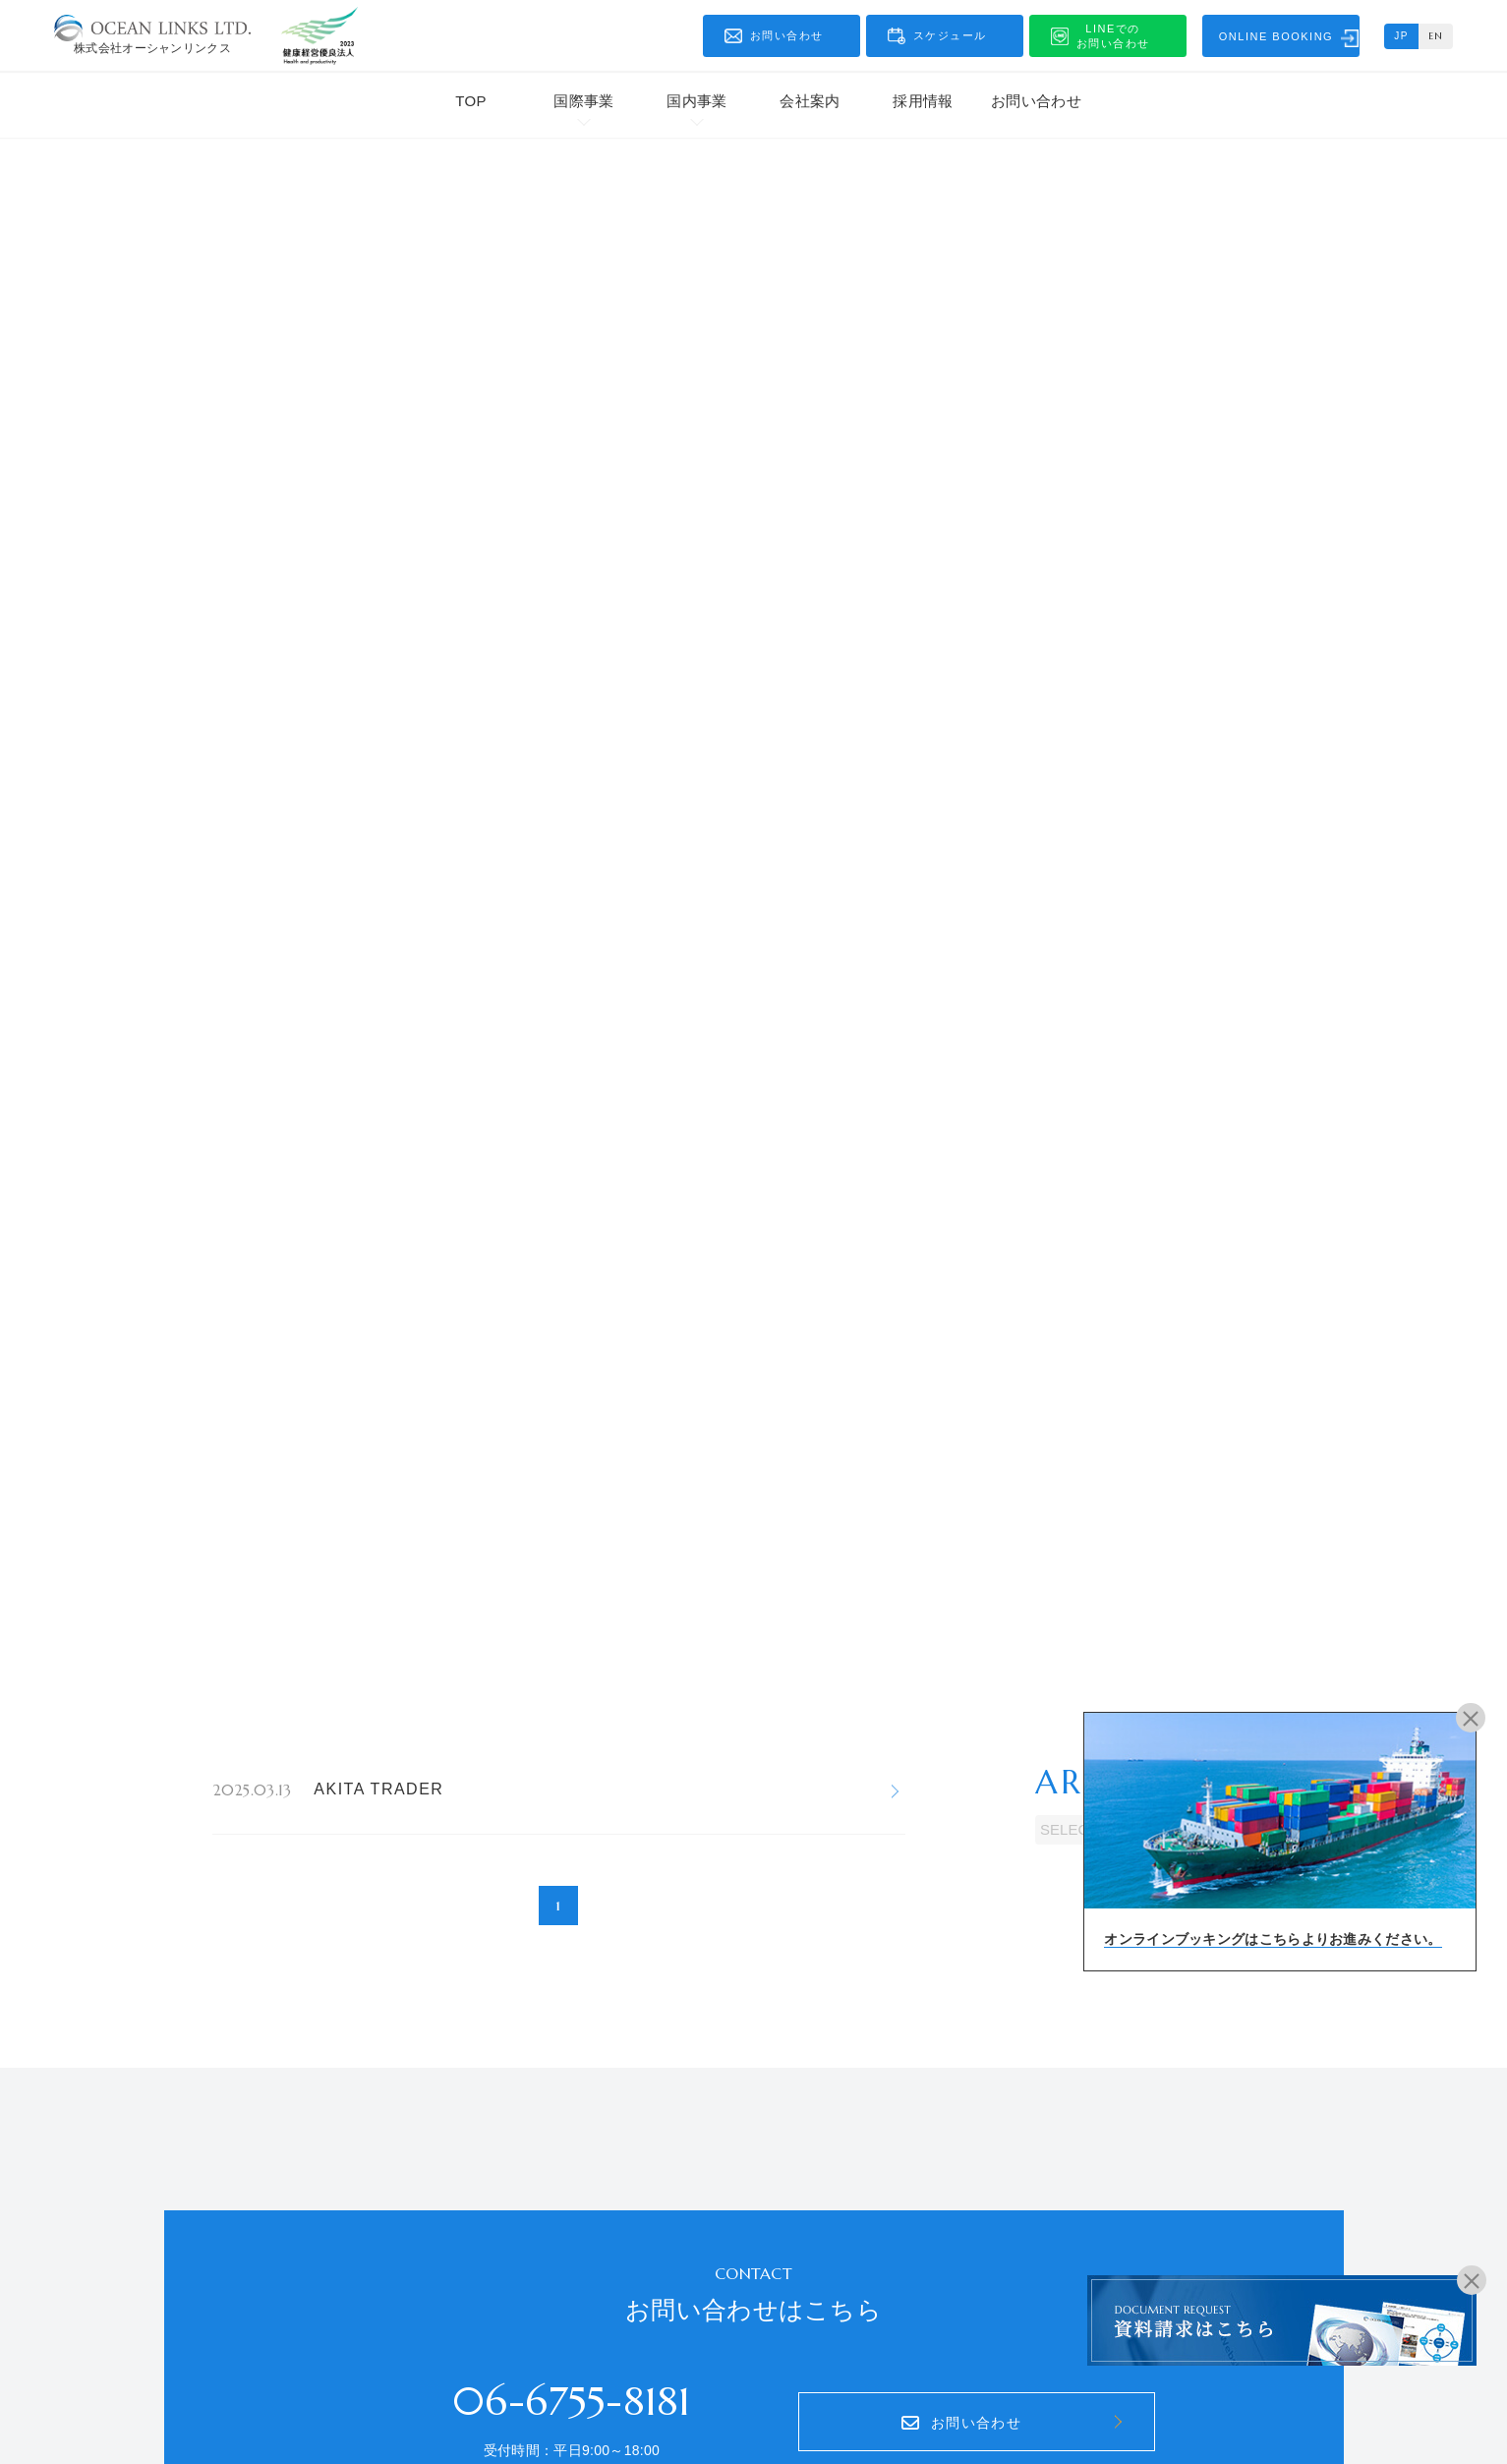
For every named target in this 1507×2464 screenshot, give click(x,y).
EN (1436, 35)
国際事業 (583, 100)
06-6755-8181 (571, 2401)
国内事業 (696, 100)
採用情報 (923, 100)
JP (1401, 35)
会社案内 (810, 100)
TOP (470, 100)
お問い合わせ (1036, 100)
